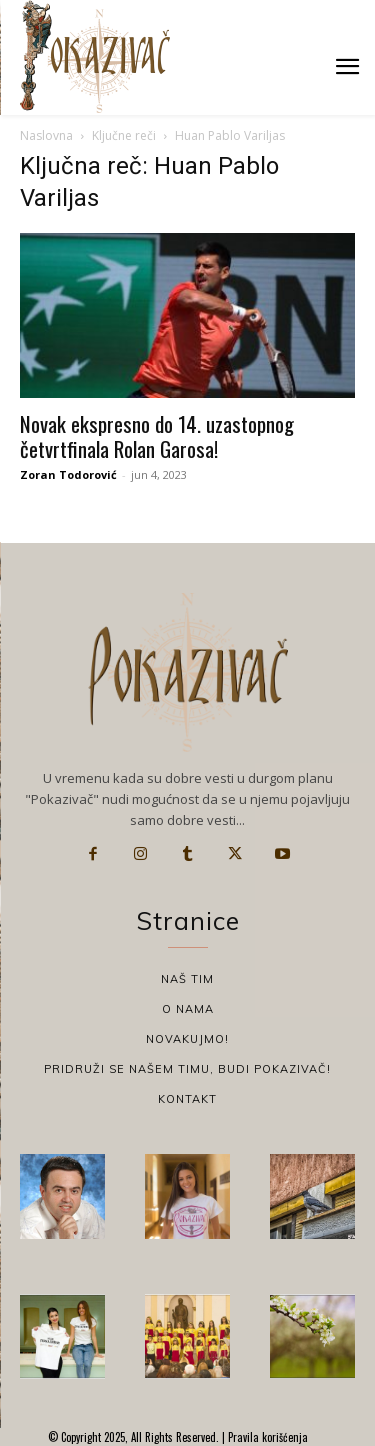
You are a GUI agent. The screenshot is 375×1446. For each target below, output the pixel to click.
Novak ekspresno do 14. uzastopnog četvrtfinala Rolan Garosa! (157, 436)
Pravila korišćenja (266, 1437)
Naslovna (46, 135)
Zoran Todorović (68, 474)
